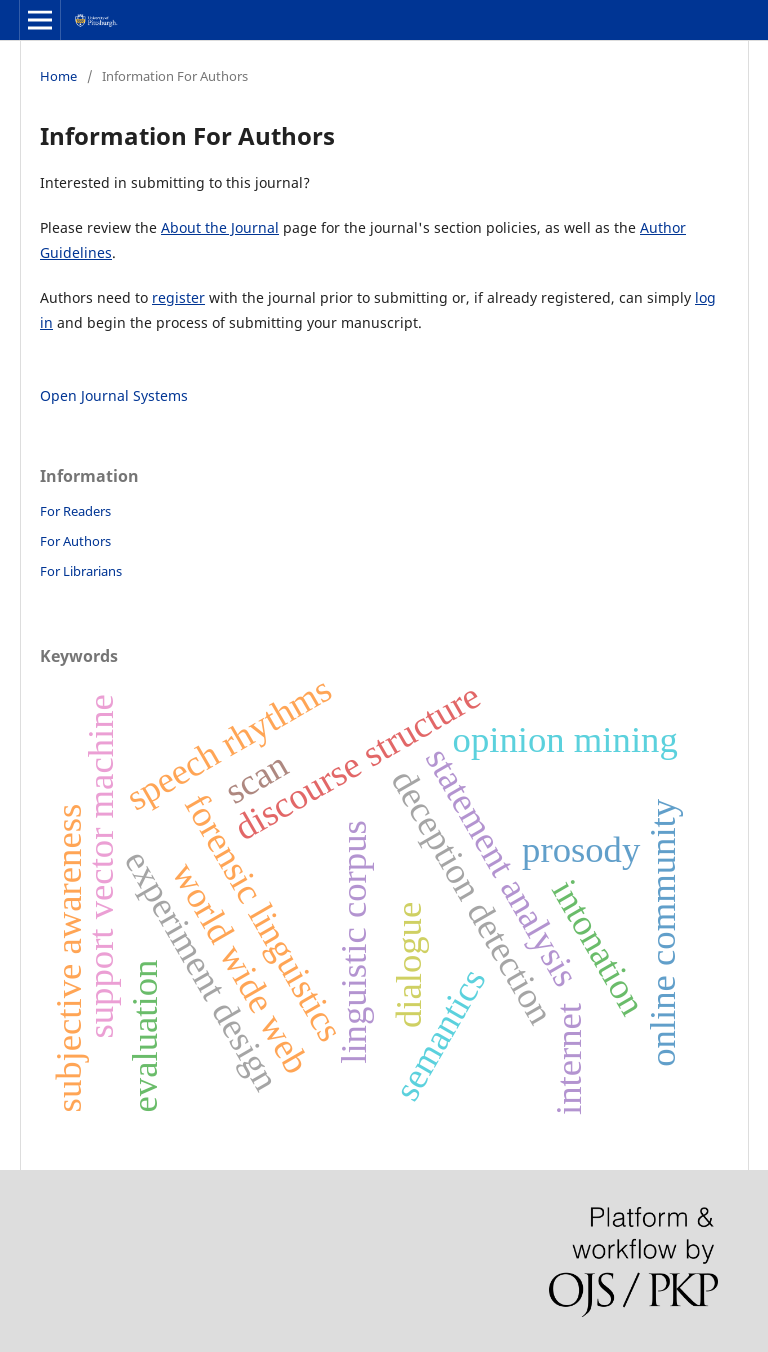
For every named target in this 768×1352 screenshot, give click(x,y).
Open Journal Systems (114, 395)
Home (58, 76)
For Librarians (81, 571)
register (178, 297)
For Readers (75, 511)
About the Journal (220, 227)
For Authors (75, 541)
